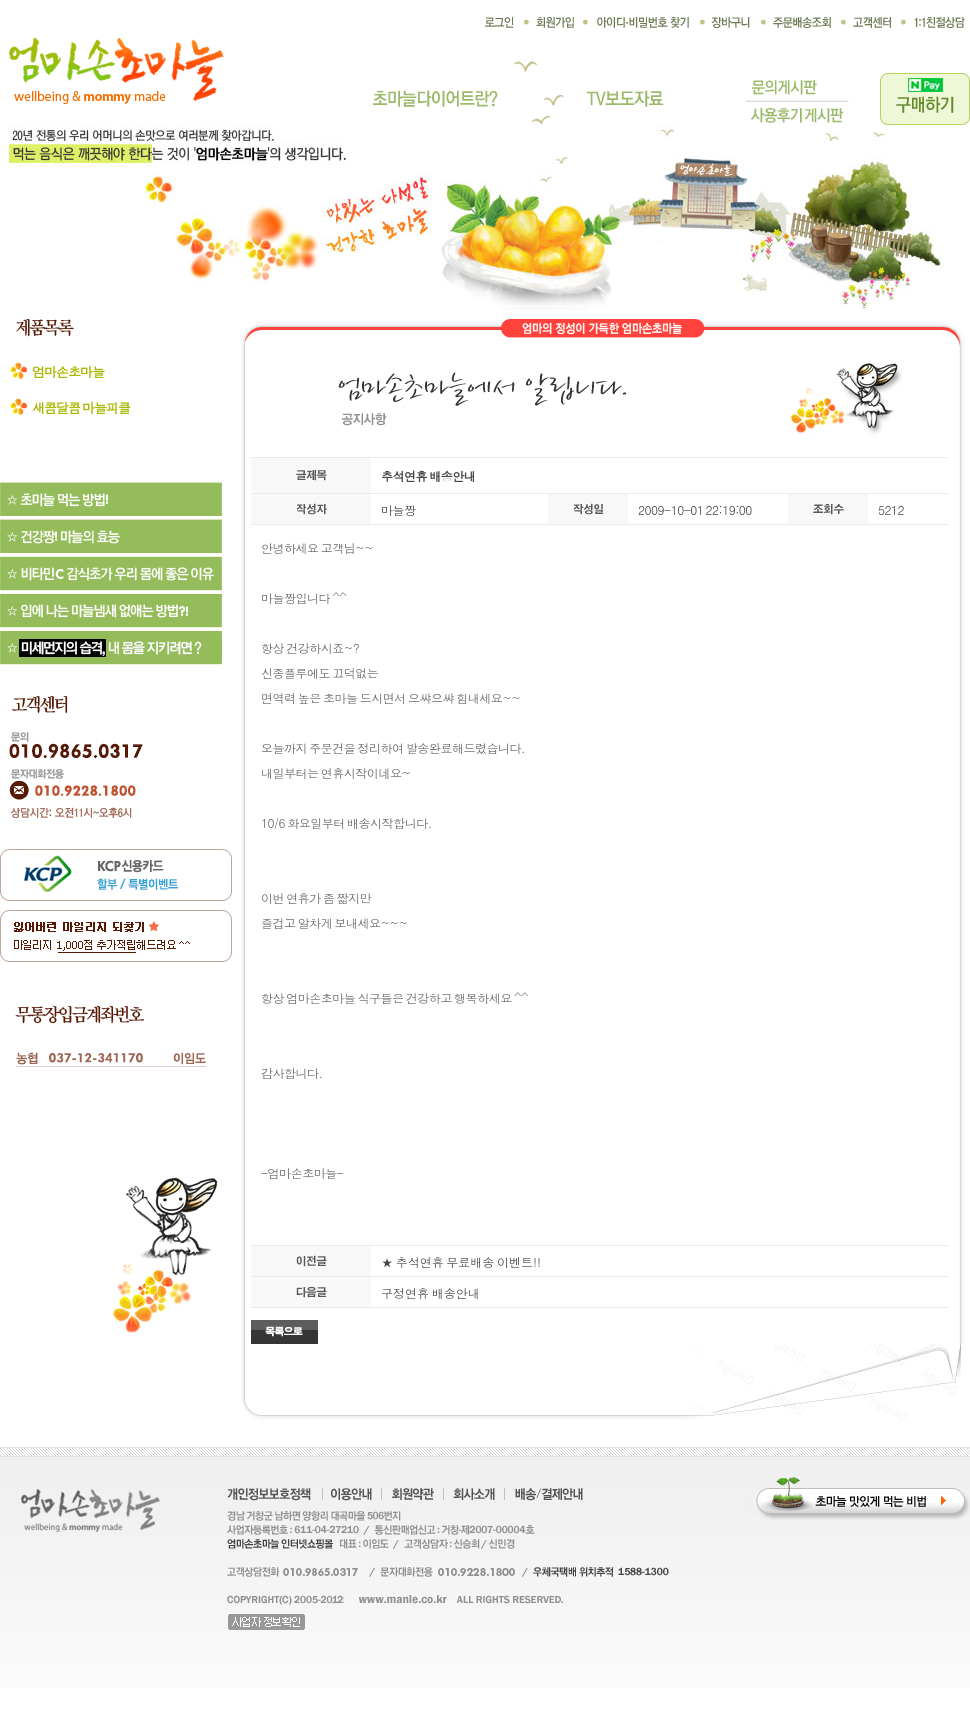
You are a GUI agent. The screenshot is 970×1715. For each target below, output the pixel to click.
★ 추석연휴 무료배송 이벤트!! (461, 1261)
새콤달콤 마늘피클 (81, 407)
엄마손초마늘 (68, 371)
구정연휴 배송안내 (430, 1292)
